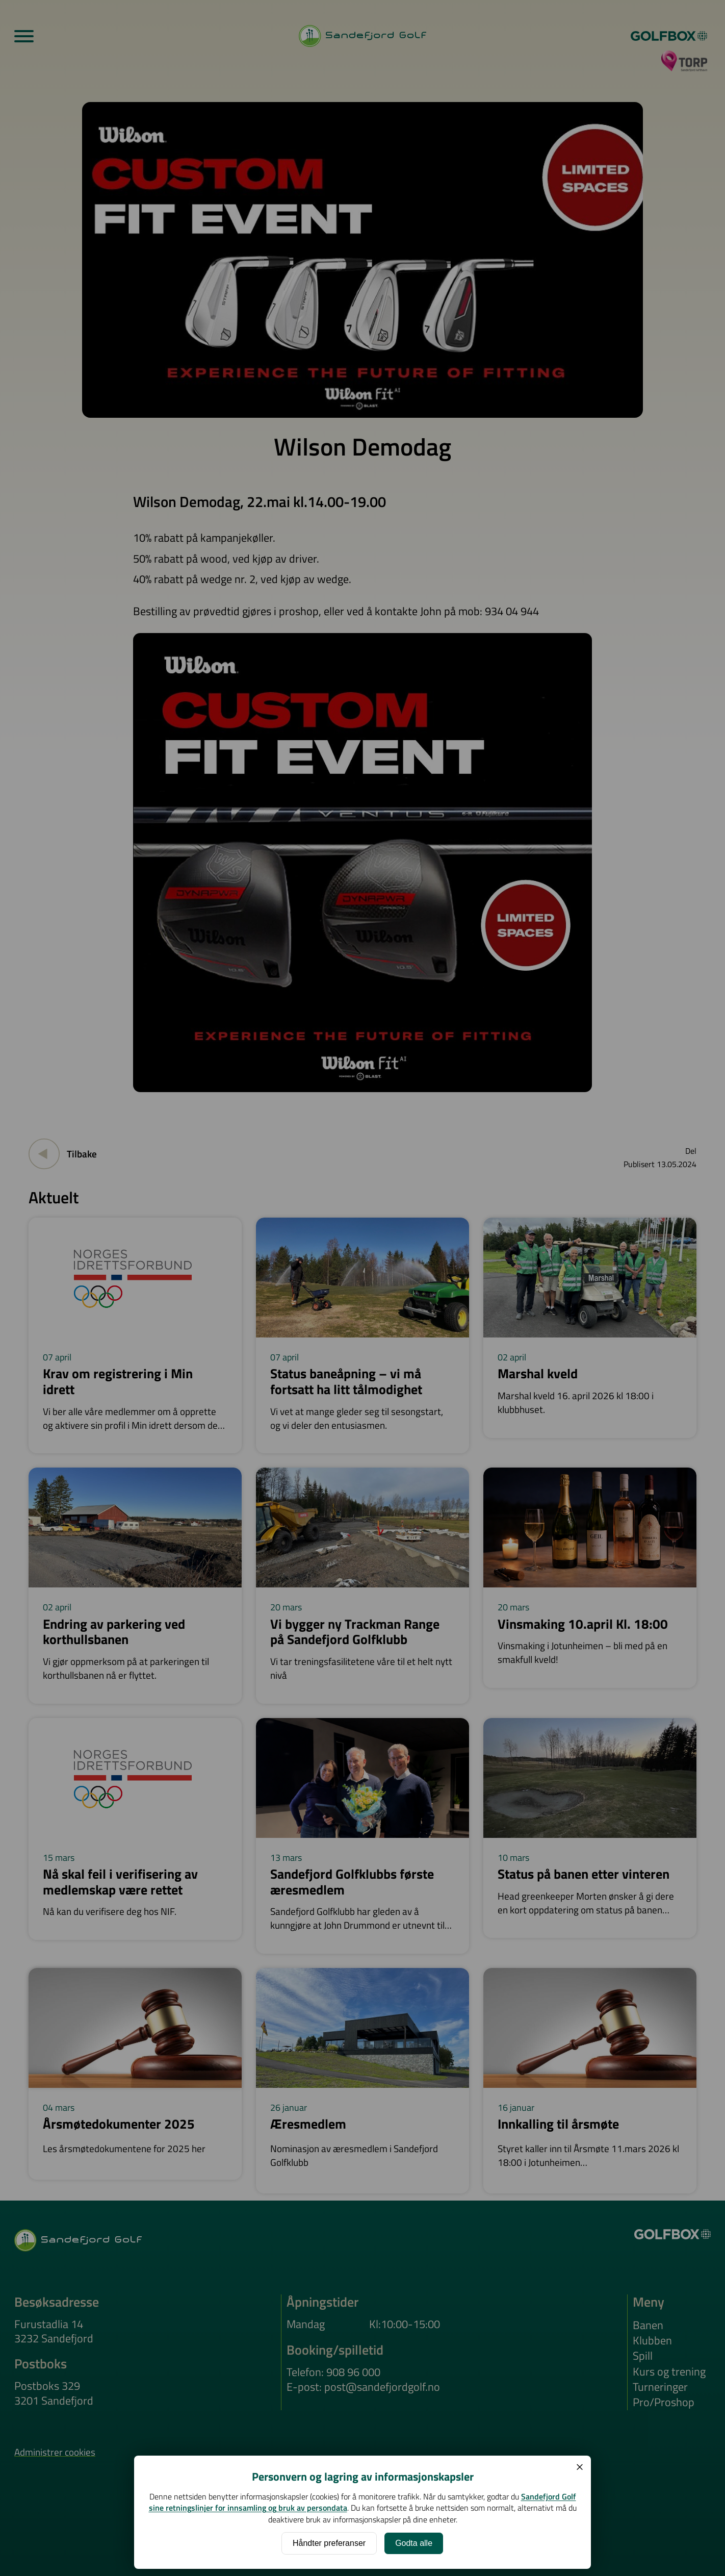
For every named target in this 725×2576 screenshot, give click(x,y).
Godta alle (413, 2543)
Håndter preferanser (329, 2543)
